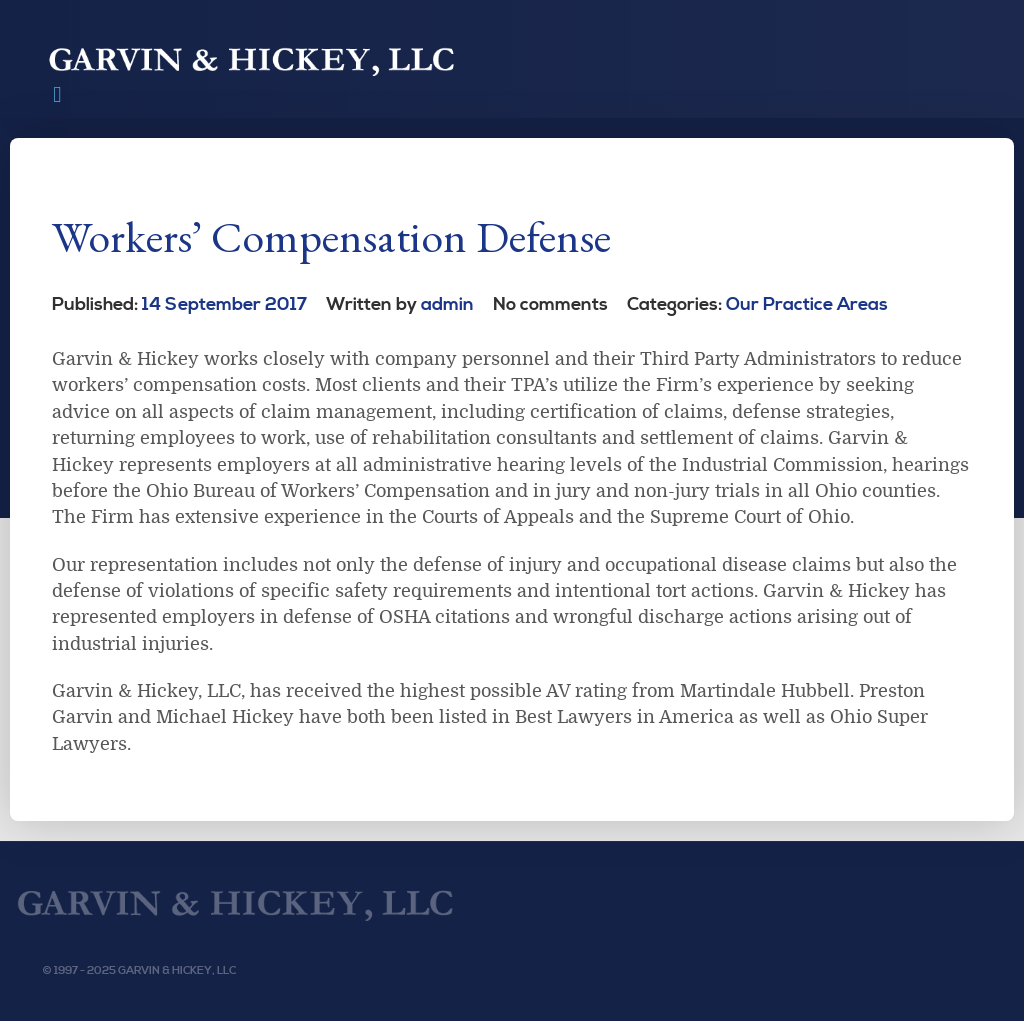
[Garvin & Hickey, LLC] (240, 902)
